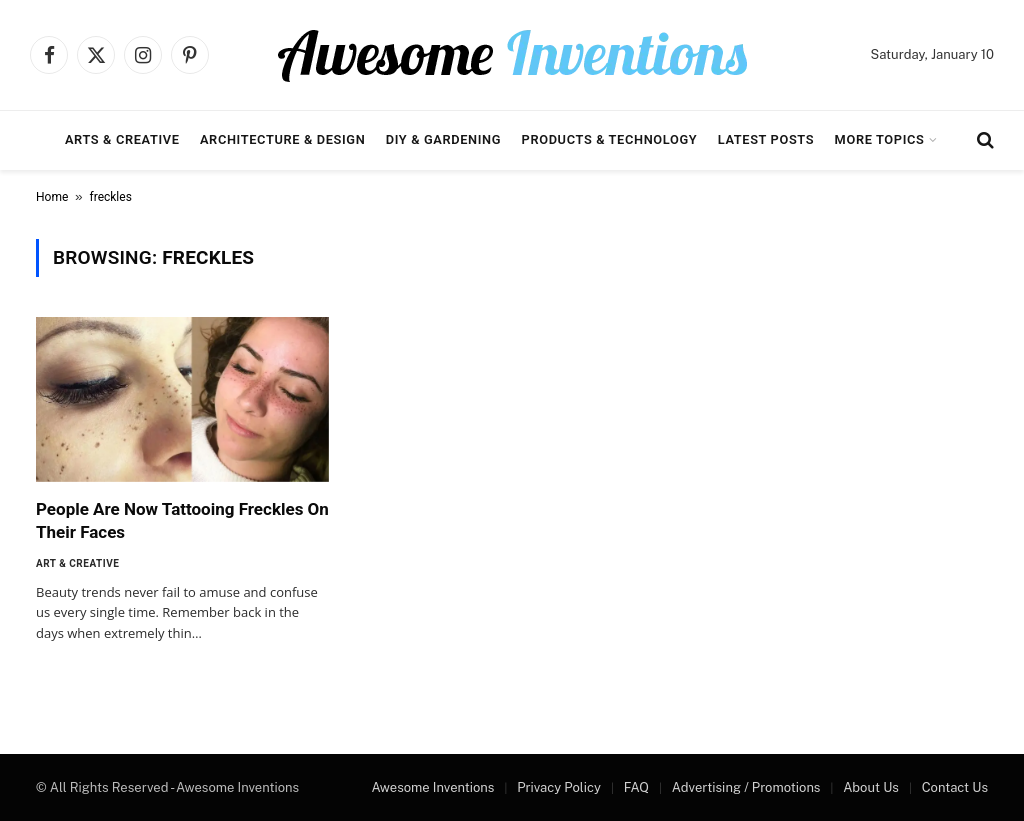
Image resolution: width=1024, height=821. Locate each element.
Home (52, 197)
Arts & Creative (122, 139)
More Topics (880, 139)
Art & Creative (77, 563)
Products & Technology (610, 139)
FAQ (636, 787)
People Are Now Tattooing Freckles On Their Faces (182, 520)
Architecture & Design (282, 139)
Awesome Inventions (432, 787)
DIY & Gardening (443, 139)
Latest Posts (766, 139)
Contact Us (955, 787)
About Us (871, 787)
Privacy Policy (559, 787)
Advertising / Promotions (746, 787)
